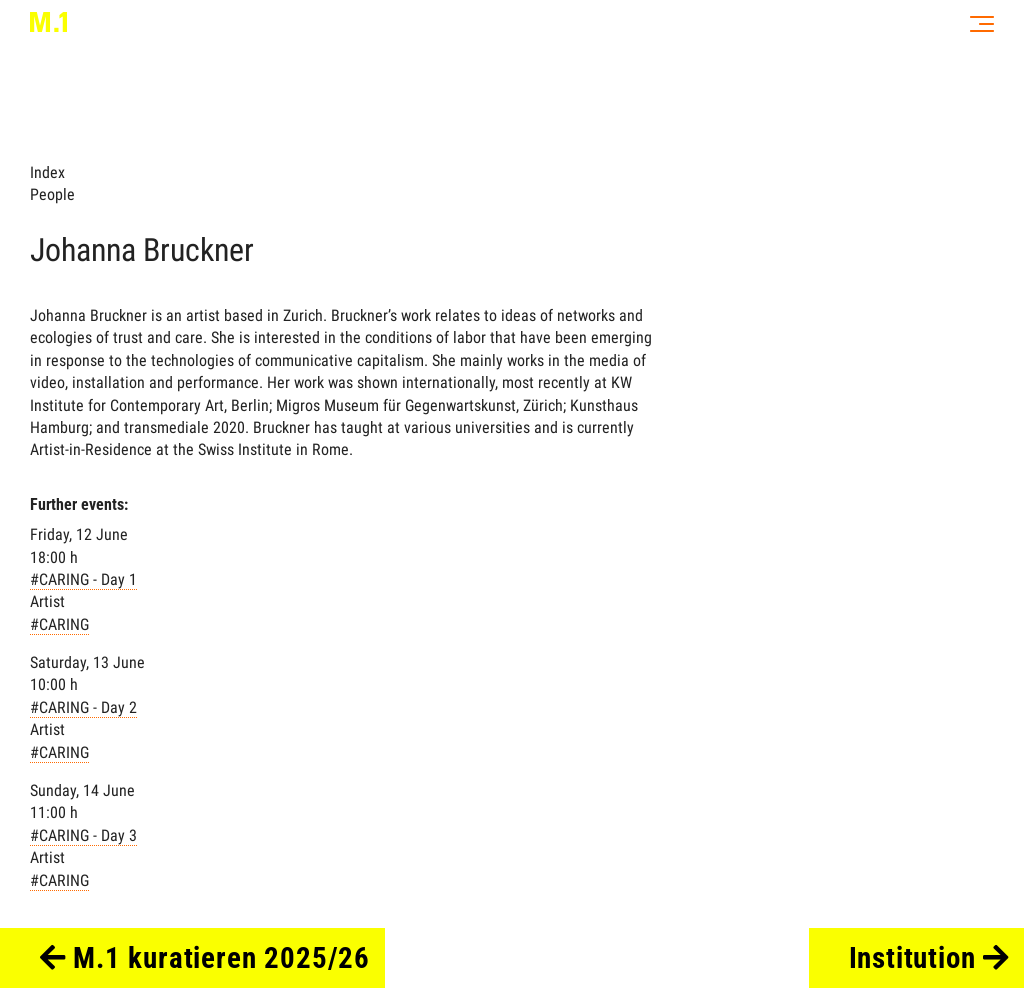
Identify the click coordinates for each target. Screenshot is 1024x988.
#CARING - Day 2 (83, 707)
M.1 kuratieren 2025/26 (205, 958)
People (52, 194)
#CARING (59, 624)
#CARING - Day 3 (83, 835)
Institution (929, 958)
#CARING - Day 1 (83, 579)
